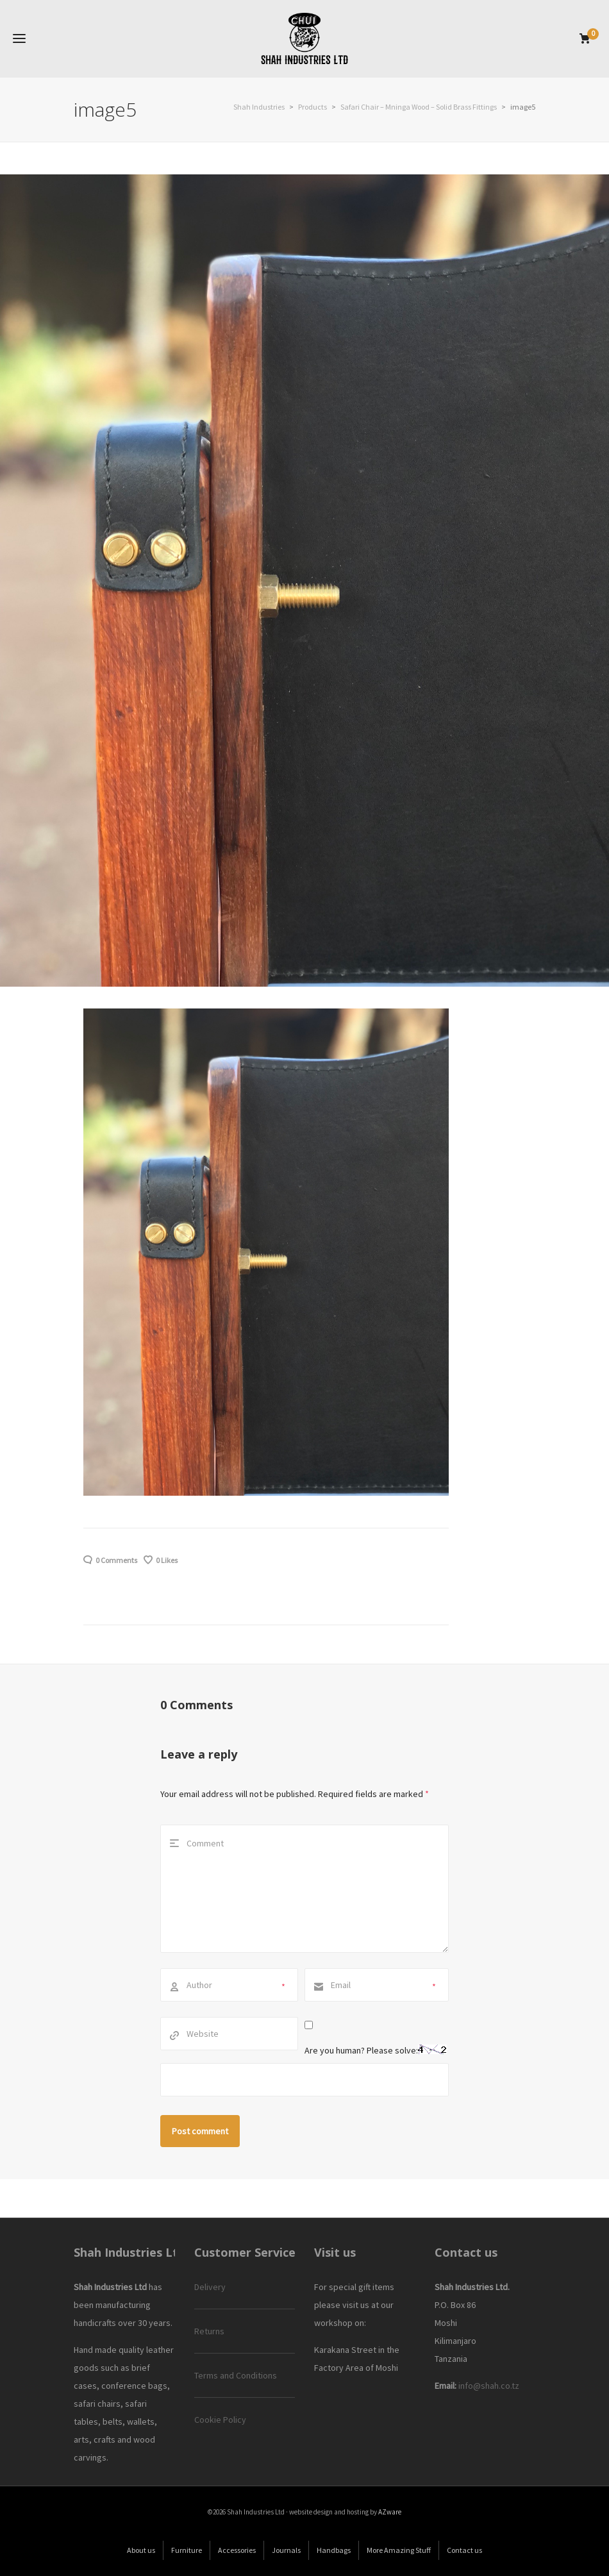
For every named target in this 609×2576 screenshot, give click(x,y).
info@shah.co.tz (488, 2385)
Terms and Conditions (235, 2375)
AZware (389, 2511)
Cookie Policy (220, 2419)
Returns (209, 2331)
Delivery (210, 2287)
